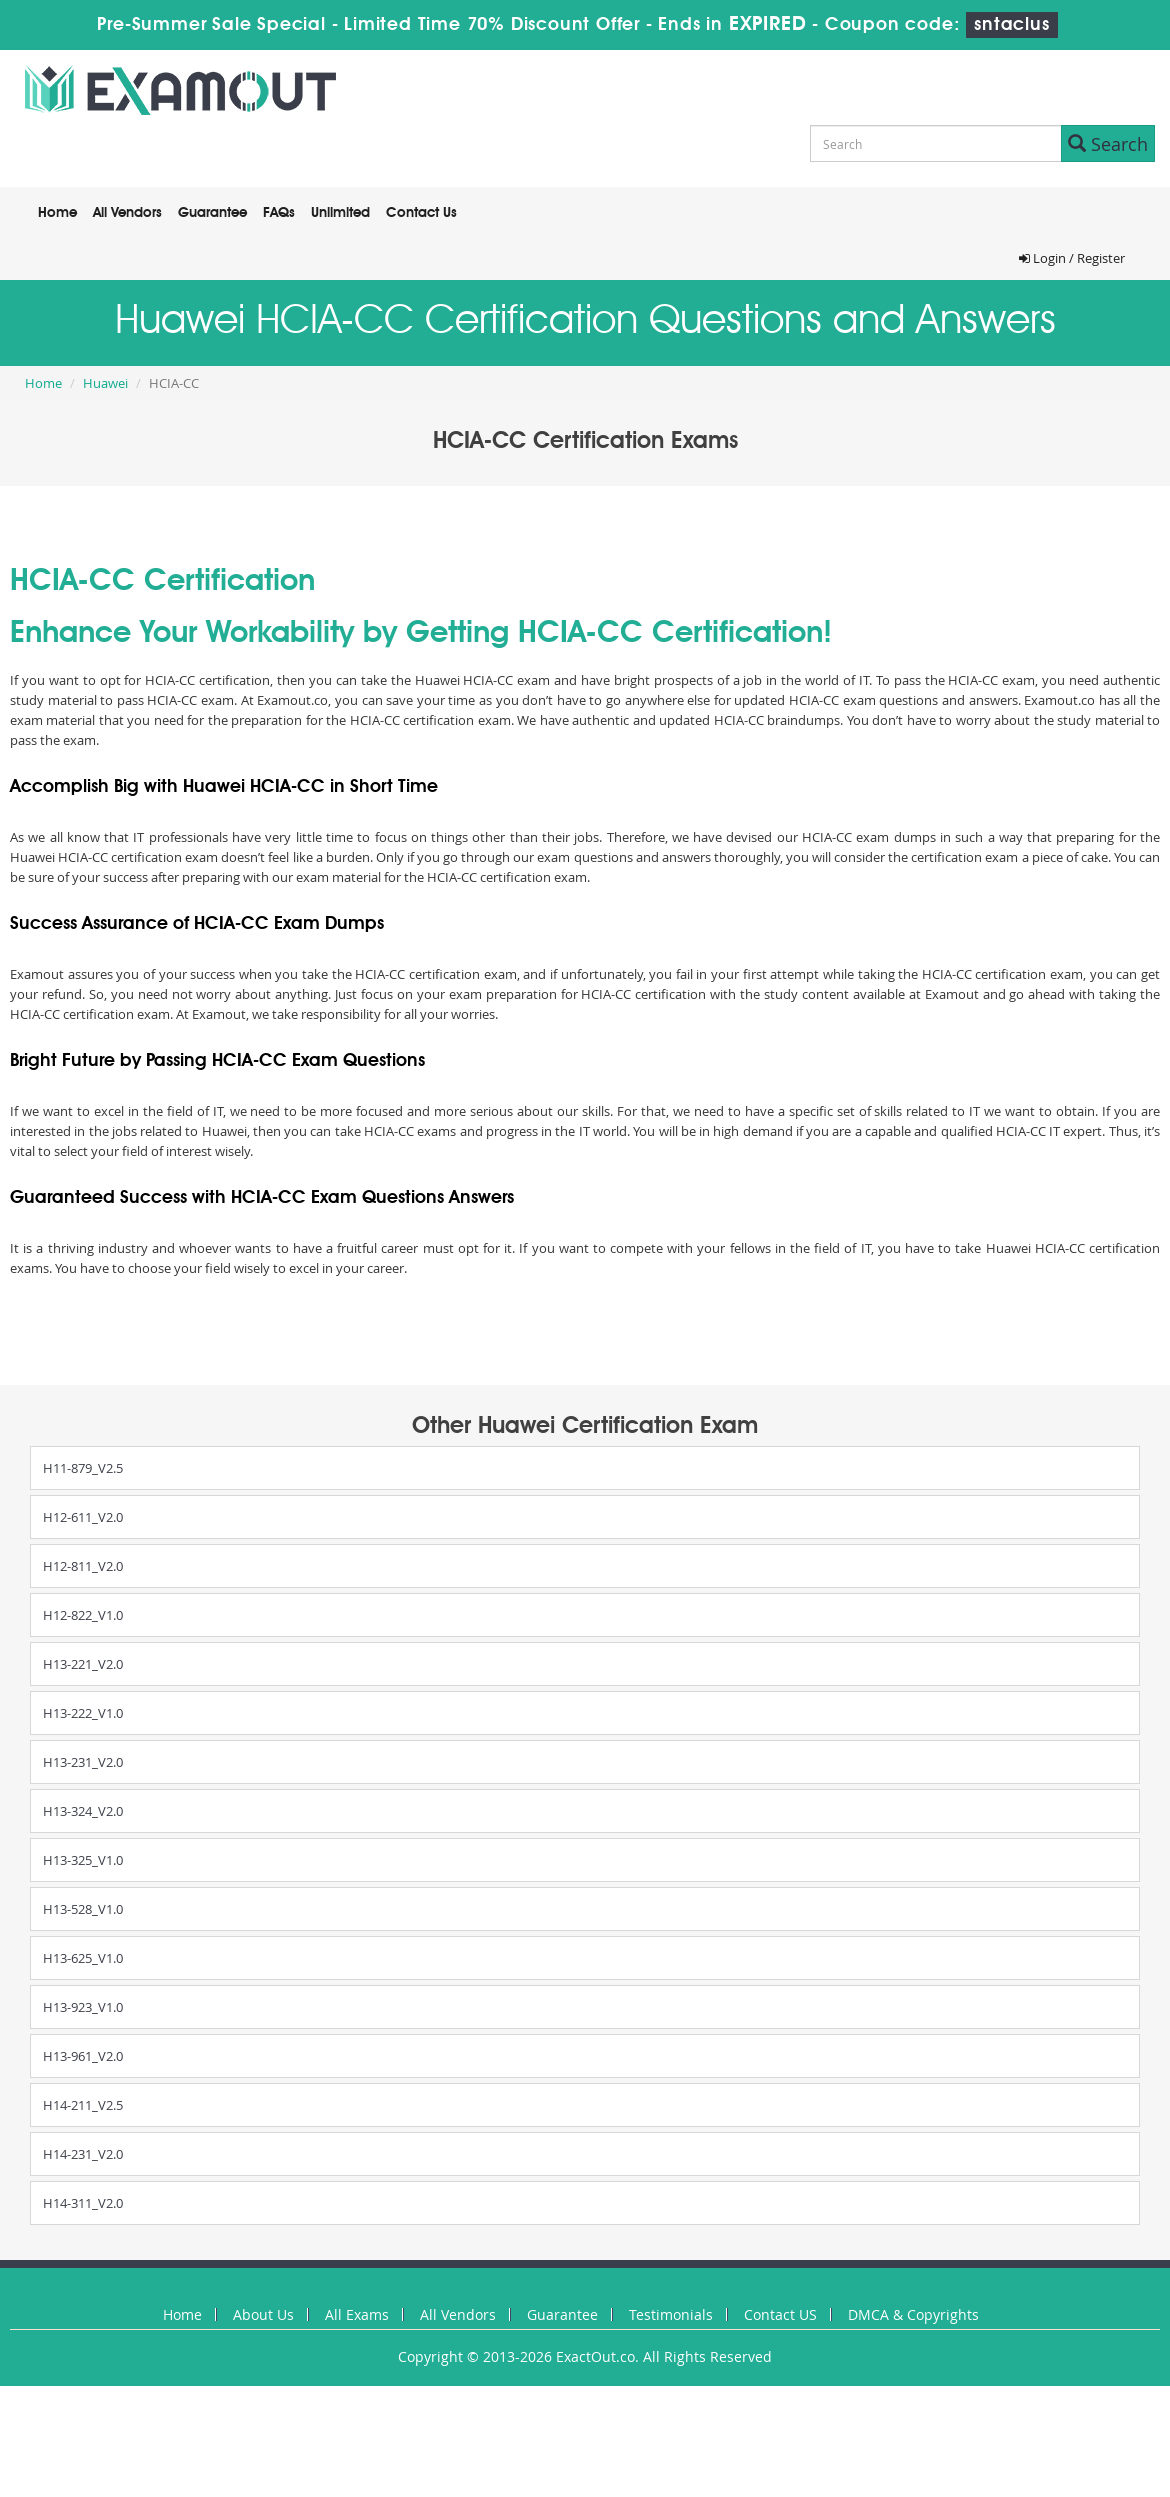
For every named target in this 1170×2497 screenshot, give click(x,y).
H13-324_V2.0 (83, 1811)
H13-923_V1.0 (83, 2007)
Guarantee (212, 213)
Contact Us (421, 213)
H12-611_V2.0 (83, 1517)
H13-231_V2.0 (83, 1762)
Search (1108, 144)
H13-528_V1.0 (83, 1909)
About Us (263, 2314)
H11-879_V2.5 (83, 1468)
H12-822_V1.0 (83, 1615)
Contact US (780, 2314)
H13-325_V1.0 (83, 1860)
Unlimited (340, 213)
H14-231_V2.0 (83, 2154)
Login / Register (1072, 258)
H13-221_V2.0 (83, 1664)
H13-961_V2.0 (83, 2056)
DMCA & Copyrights (913, 2314)
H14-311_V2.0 (83, 2203)
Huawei (105, 383)
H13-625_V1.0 (83, 1958)
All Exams (357, 2314)
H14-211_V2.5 (83, 2105)
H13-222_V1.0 (83, 1713)
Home (57, 213)
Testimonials (671, 2314)
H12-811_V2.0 (83, 1566)
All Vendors (127, 213)
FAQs (279, 213)
